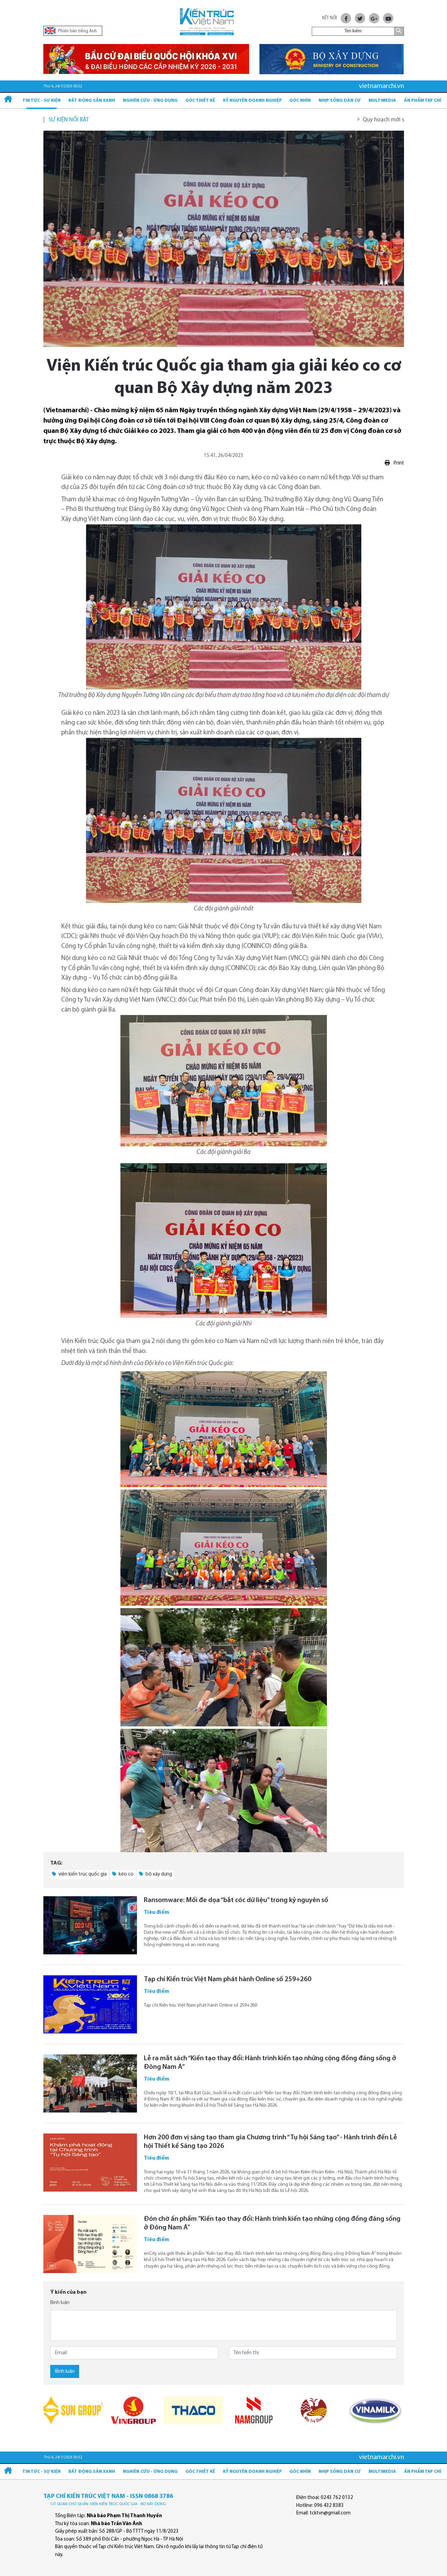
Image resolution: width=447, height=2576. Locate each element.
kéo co (123, 1874)
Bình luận (60, 2302)
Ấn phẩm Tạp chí (422, 100)
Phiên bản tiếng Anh (71, 30)
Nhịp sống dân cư (340, 100)
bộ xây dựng (155, 1874)
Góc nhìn (300, 100)
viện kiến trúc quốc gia (79, 1874)
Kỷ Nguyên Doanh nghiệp (252, 100)
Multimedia (382, 100)
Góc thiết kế (200, 100)
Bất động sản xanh (91, 100)
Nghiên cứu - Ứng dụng (150, 100)
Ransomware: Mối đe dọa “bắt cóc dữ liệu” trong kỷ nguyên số (236, 1900)
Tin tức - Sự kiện (41, 100)
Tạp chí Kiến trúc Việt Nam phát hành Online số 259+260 (227, 1979)
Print (394, 463)
